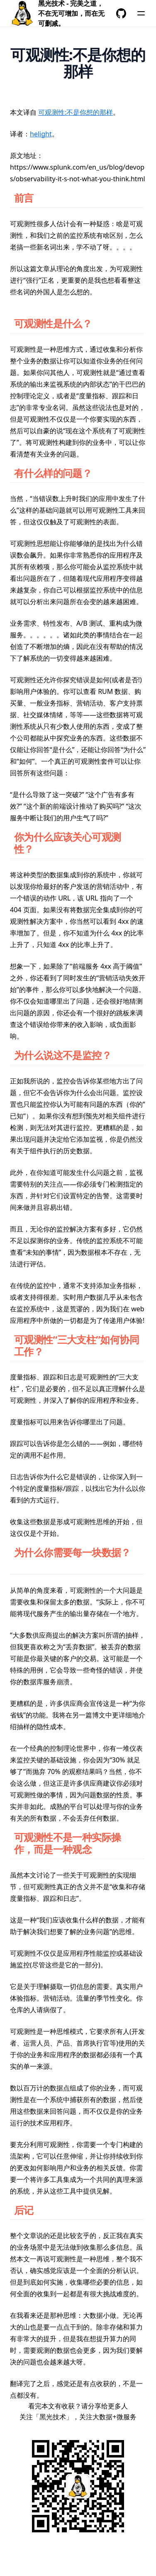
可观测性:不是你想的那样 (75, 112)
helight (41, 133)
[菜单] (141, 13)
